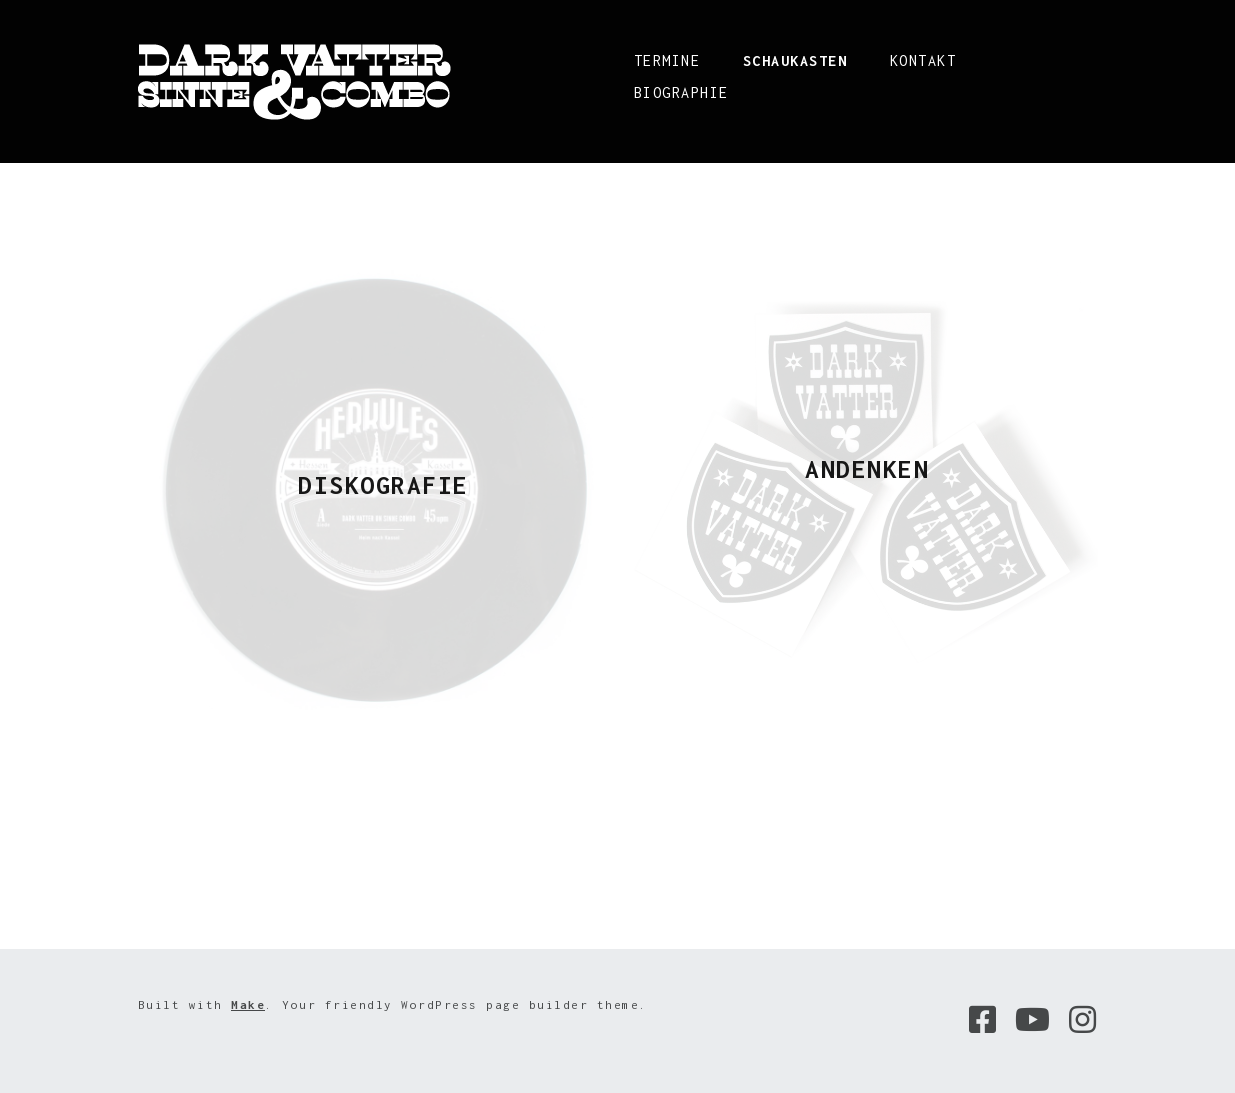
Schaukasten (795, 60)
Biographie (681, 92)
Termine (667, 60)
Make (248, 1004)
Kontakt (923, 60)
